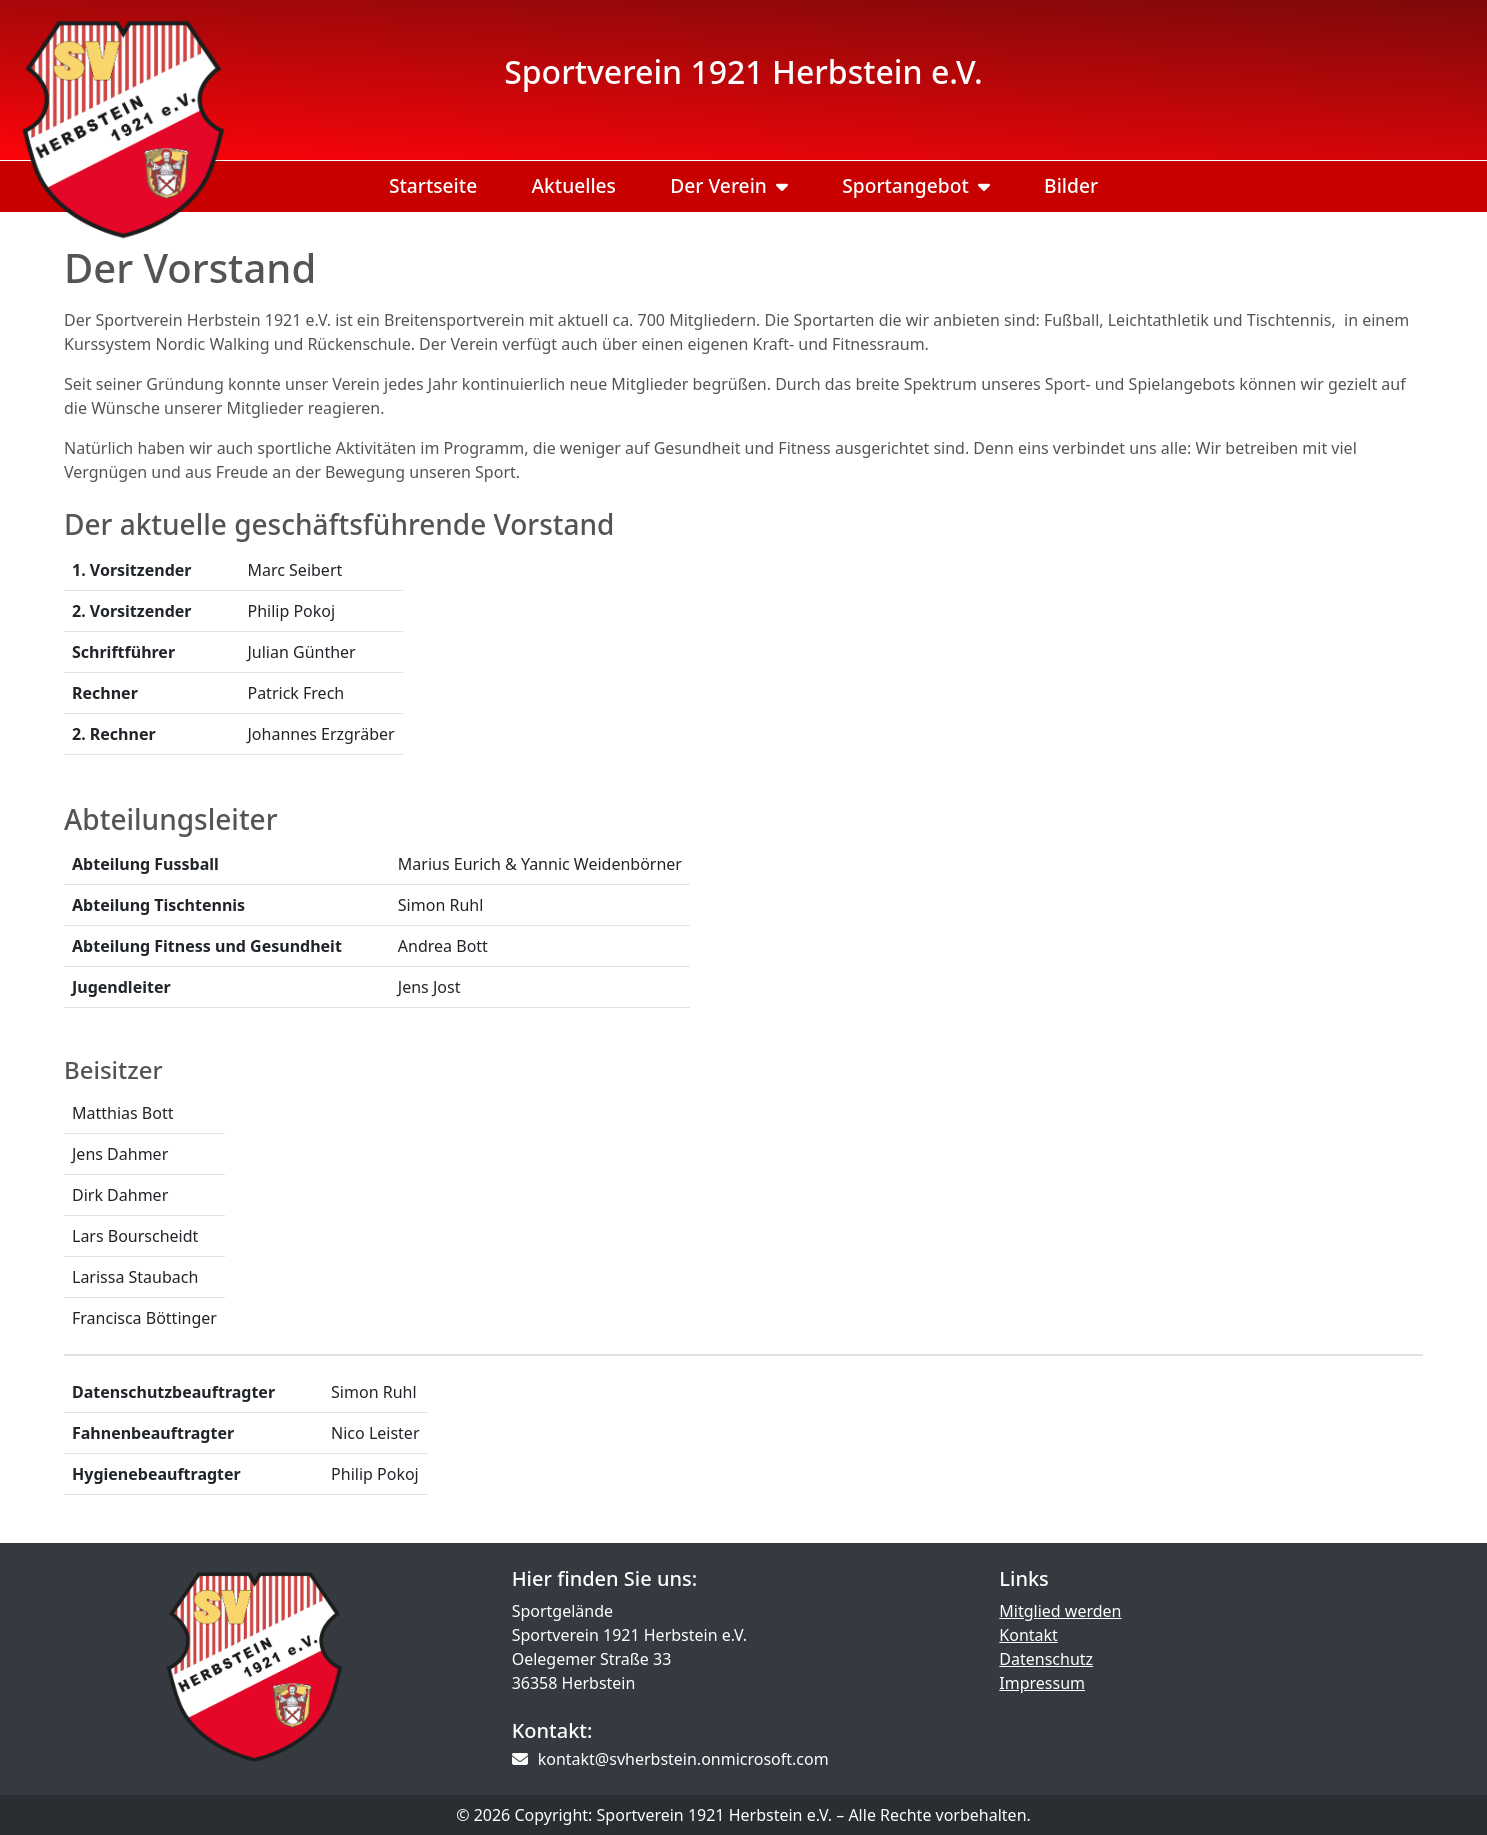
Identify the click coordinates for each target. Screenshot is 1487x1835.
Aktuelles (574, 185)
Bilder (1071, 185)
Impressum (1042, 1683)
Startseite (433, 185)
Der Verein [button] (729, 185)
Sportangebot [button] (916, 185)
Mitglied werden (1060, 1611)
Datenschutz (1046, 1659)
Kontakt (1028, 1635)
